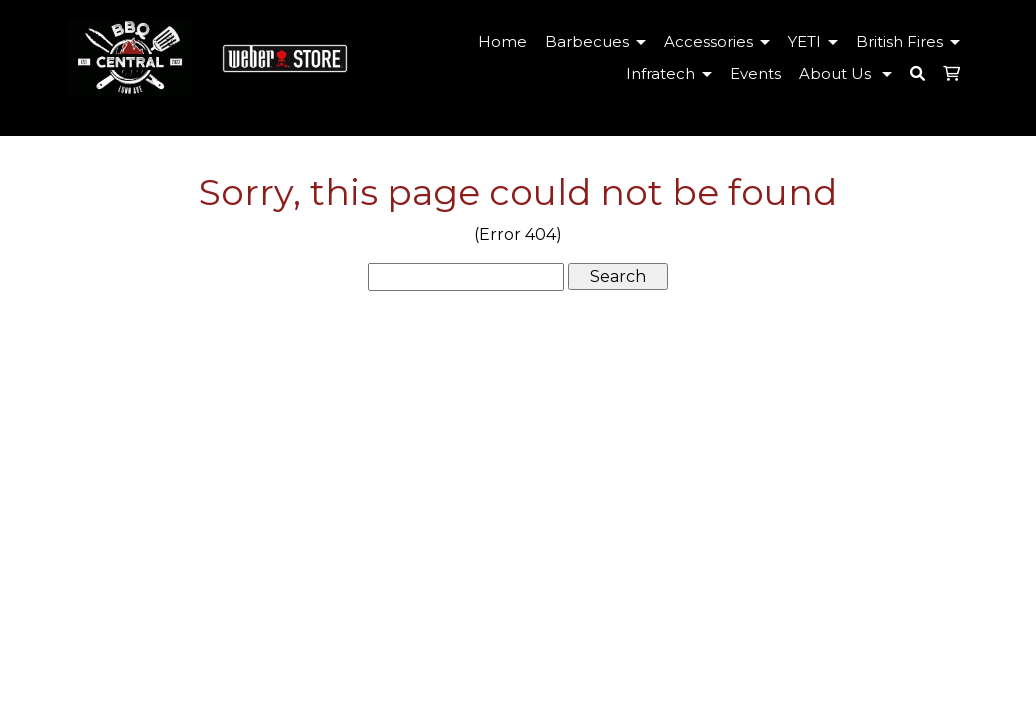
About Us (849, 73)
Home (502, 41)
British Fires (911, 41)
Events (755, 73)
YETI (816, 41)
